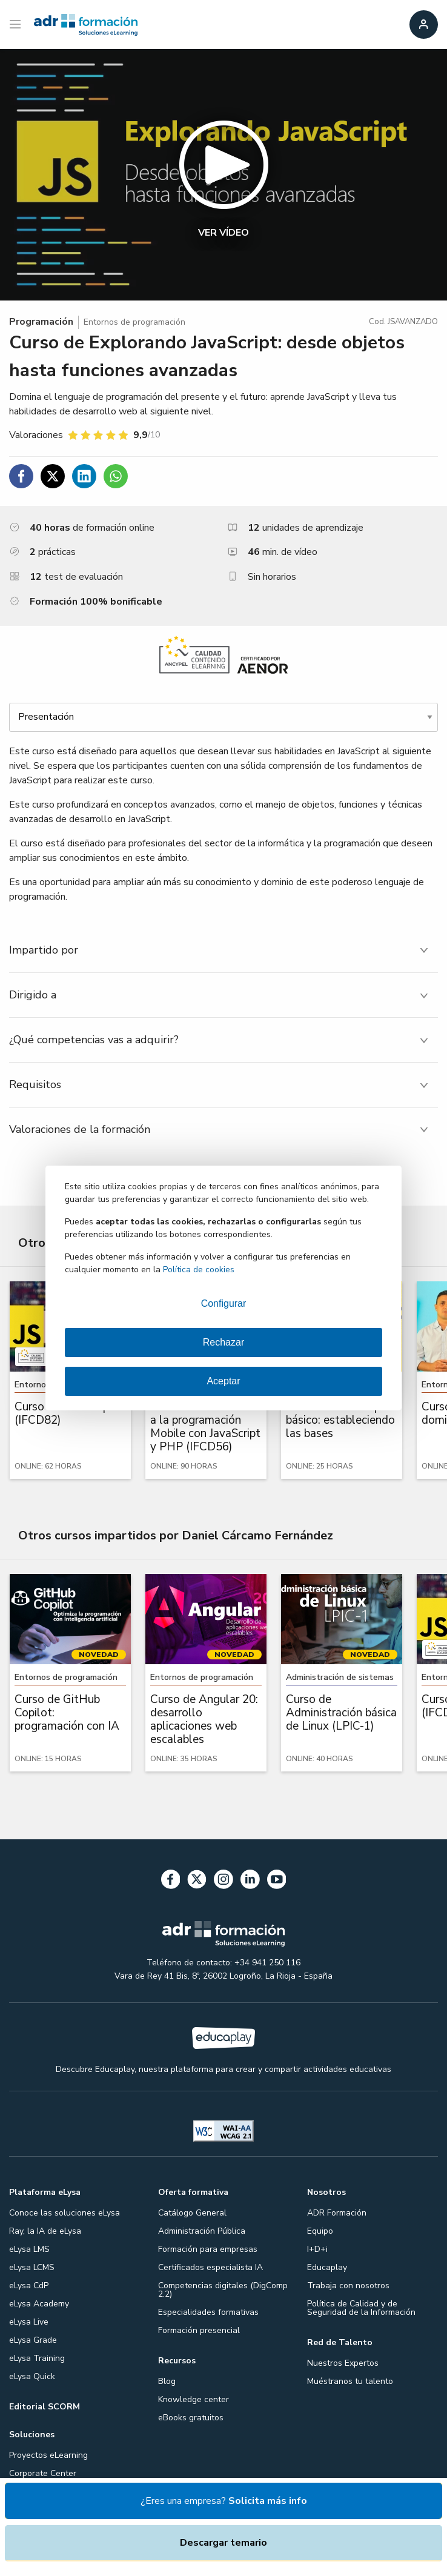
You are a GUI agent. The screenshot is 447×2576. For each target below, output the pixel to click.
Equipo (320, 2231)
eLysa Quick (32, 2376)
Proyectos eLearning (48, 2455)
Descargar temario (223, 2542)
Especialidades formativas (208, 2312)
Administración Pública (201, 2231)
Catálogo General (192, 2213)
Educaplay (327, 2267)
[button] (223, 174)
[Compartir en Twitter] (53, 476)
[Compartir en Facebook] (21, 476)
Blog (167, 2381)
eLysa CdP (28, 2285)
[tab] (223, 950)
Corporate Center (42, 2473)
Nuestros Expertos (343, 2363)
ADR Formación (336, 2213)
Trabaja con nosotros (348, 2285)
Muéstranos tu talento (350, 2381)
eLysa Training (37, 2358)
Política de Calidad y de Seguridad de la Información (361, 2308)
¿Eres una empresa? (224, 2501)
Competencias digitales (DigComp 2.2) (223, 2290)
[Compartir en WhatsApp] (116, 476)
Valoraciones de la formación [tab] (79, 1129)
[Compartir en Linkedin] (84, 476)
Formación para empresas (207, 2249)
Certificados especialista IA (210, 2267)
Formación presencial (199, 2330)
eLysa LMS (29, 2249)
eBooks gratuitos (191, 2417)
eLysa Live (28, 2322)
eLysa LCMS (32, 2267)
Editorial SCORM (44, 2406)
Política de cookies (198, 1269)
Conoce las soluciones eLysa (64, 2213)
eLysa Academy (39, 2303)
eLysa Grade (33, 2340)
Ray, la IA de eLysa (45, 2231)
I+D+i (317, 2249)
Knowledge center (193, 2399)
